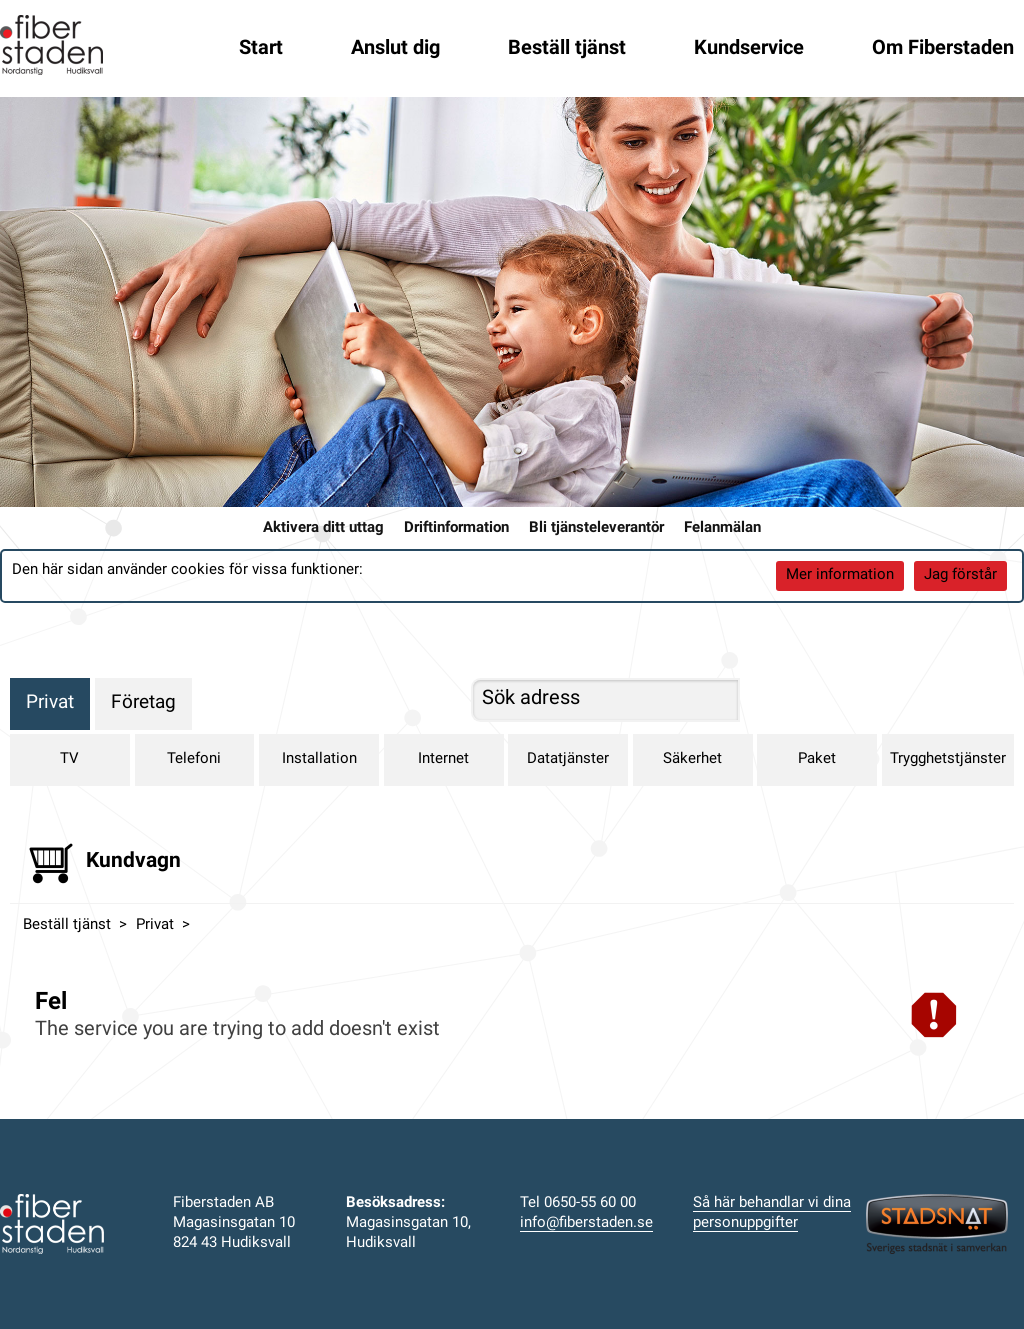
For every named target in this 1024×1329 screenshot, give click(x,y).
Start (261, 49)
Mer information (840, 575)
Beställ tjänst (567, 49)
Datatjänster (568, 759)
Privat (50, 703)
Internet (443, 759)
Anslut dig (395, 49)
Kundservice (749, 49)
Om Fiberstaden (943, 49)
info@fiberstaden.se (586, 1223)
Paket (817, 759)
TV (69, 759)
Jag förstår (960, 575)
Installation (319, 759)
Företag (143, 703)
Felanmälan (722, 528)
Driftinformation (456, 528)
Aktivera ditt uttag (323, 528)
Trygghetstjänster (948, 759)
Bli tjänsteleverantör (596, 528)
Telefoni (194, 759)
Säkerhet (692, 759)
